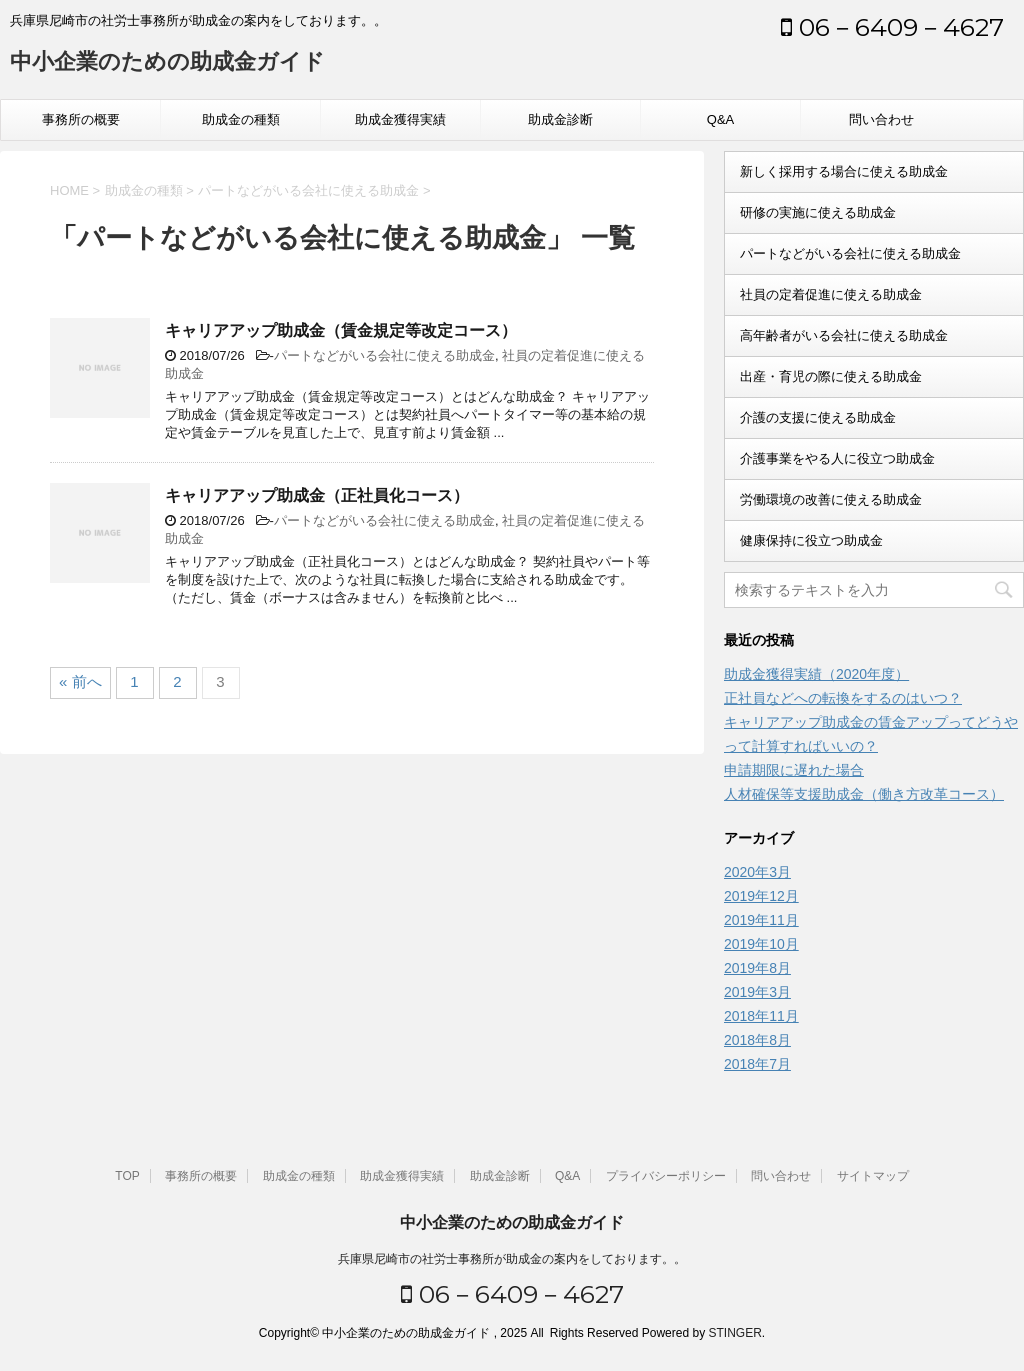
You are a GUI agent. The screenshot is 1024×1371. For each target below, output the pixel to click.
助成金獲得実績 (400, 119)
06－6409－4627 (892, 27)
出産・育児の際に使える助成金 (831, 376)
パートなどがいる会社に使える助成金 (384, 355)
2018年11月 (761, 1016)
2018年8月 (757, 1040)
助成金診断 (560, 119)
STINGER (734, 1333)
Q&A (720, 119)
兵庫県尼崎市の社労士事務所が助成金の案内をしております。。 (512, 1259)
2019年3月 (757, 992)
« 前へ (80, 681)
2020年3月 (757, 872)
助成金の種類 (241, 119)
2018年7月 (757, 1064)
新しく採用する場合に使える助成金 (844, 171)
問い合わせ (881, 119)
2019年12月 (761, 896)
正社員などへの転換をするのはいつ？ (843, 698)
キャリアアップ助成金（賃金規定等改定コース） (341, 330)
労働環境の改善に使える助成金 (831, 499)
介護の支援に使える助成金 (818, 417)
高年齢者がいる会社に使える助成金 (844, 335)
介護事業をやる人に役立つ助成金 (837, 458)
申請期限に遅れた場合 (794, 770)
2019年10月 (761, 944)
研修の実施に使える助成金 (818, 212)
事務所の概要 (81, 119)
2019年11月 (761, 920)
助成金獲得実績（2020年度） (816, 674)
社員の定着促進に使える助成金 (831, 294)
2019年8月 (757, 968)
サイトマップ (873, 1176)
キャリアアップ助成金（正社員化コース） (317, 495)
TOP (127, 1176)
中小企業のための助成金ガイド (167, 63)
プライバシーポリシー (666, 1176)
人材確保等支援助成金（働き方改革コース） (864, 794)
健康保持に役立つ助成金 (811, 540)
